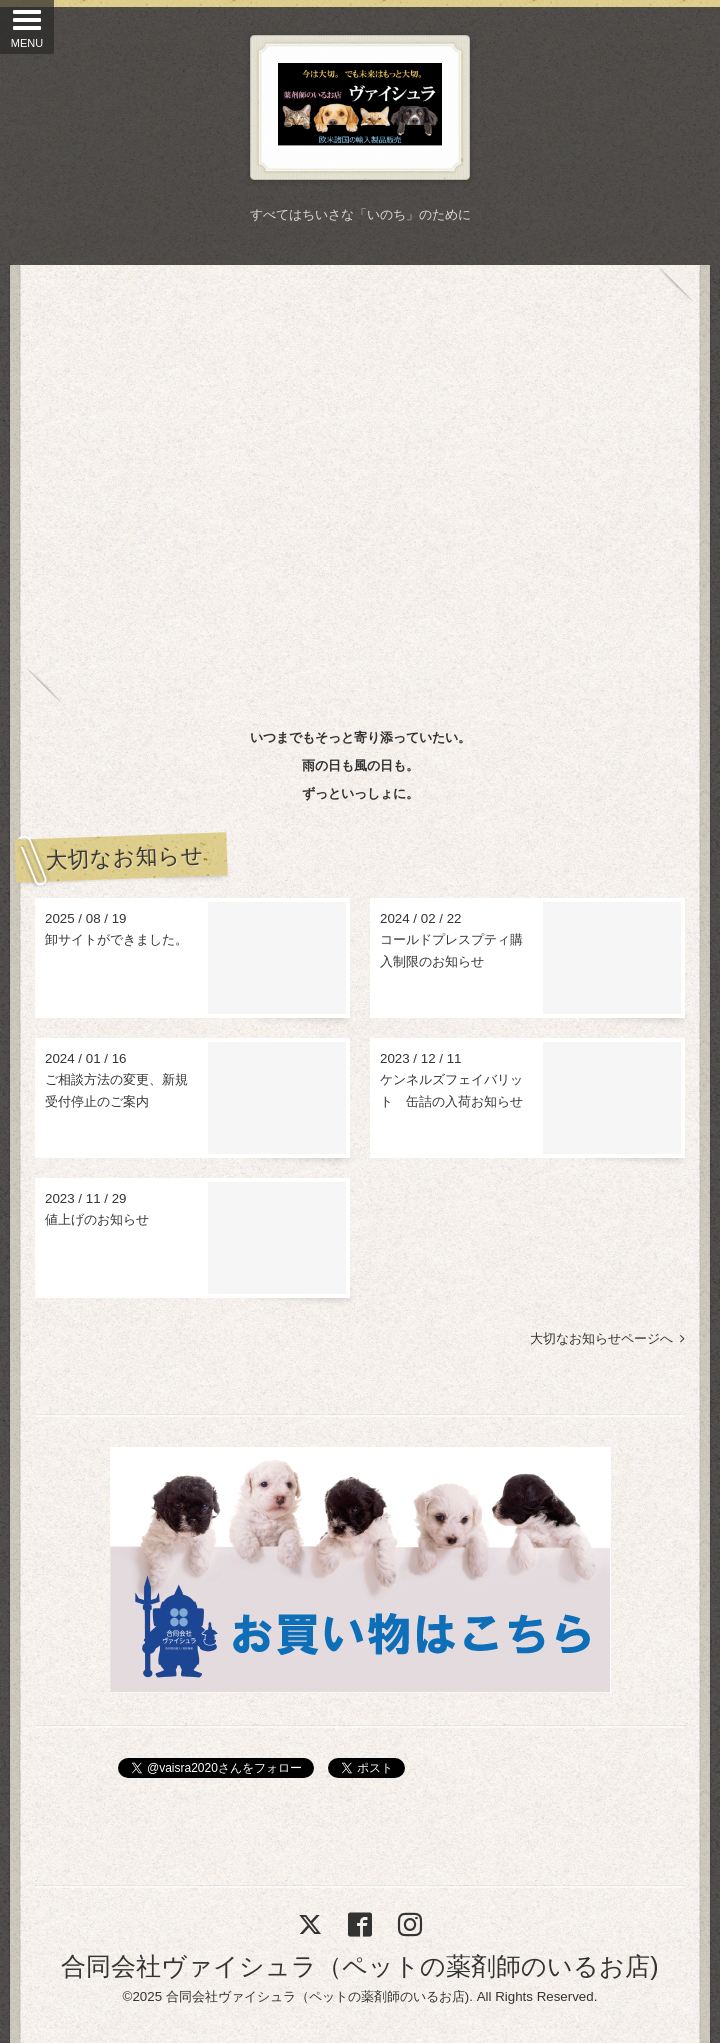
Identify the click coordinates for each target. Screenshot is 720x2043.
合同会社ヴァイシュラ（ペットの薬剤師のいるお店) (359, 1966)
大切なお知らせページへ (607, 1338)
